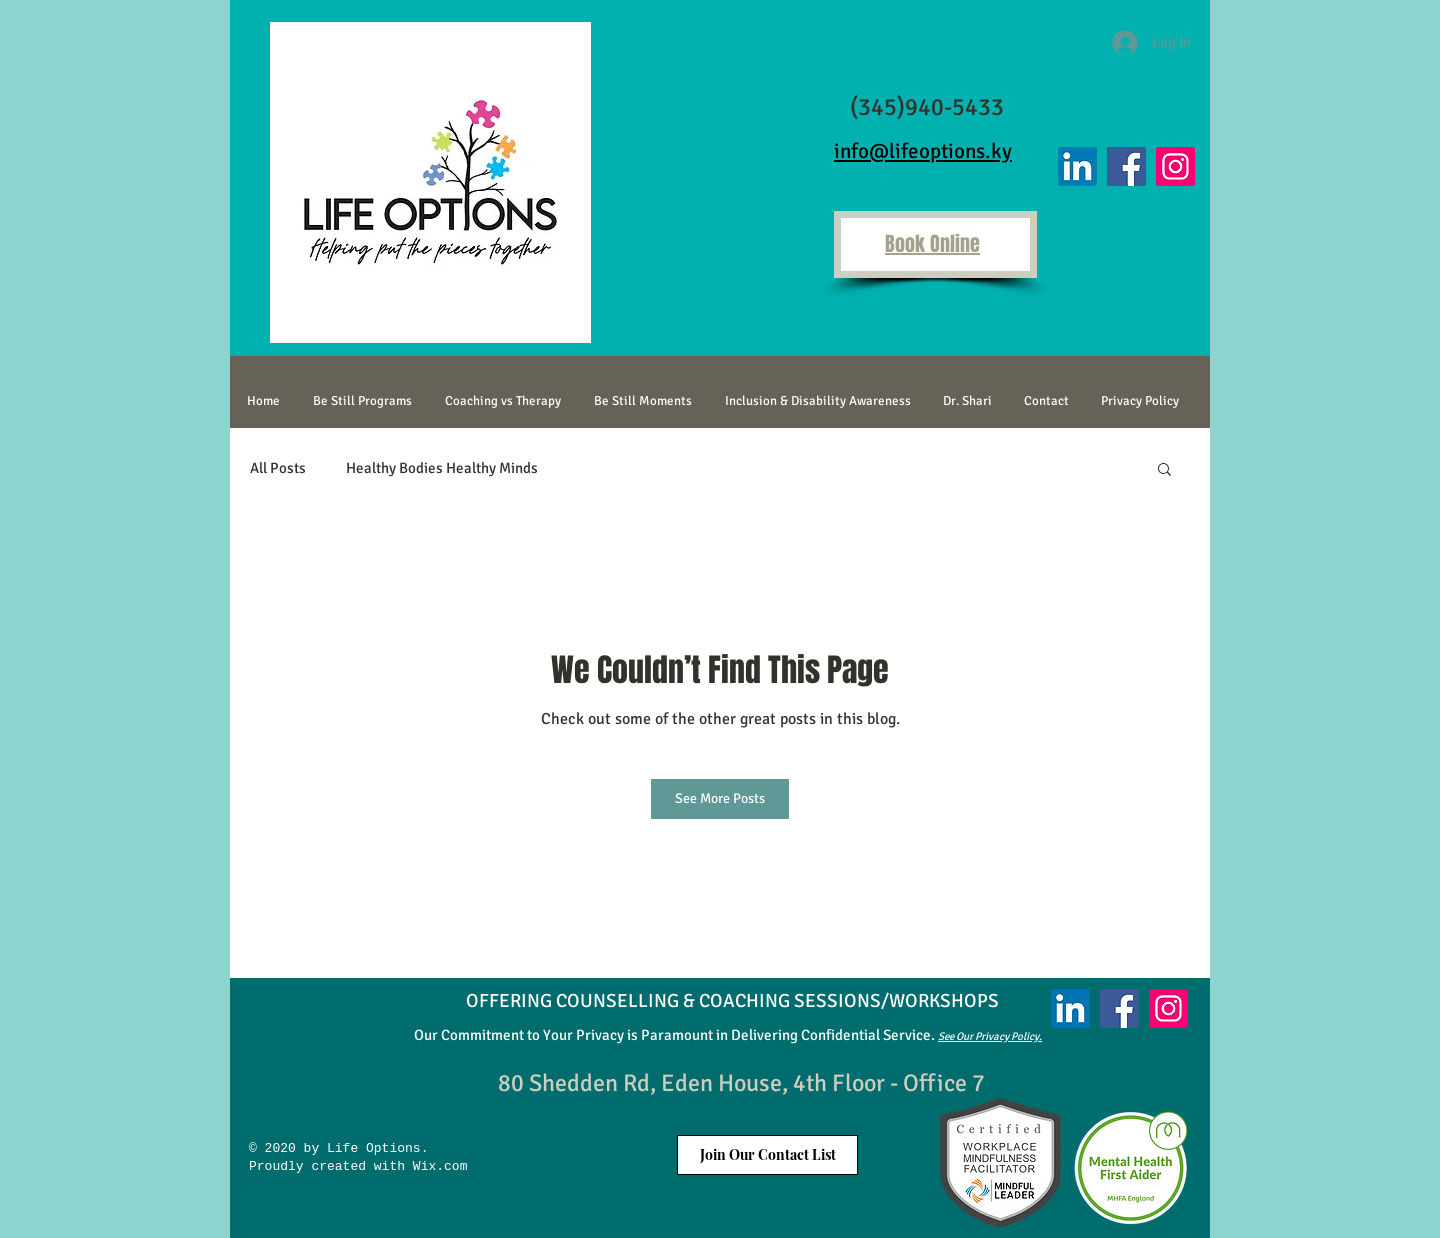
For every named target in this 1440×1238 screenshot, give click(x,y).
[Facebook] (1126, 166)
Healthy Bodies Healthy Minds (442, 468)
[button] (1164, 468)
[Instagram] (1175, 166)
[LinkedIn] (1077, 166)
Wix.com (436, 1166)
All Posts (278, 468)
